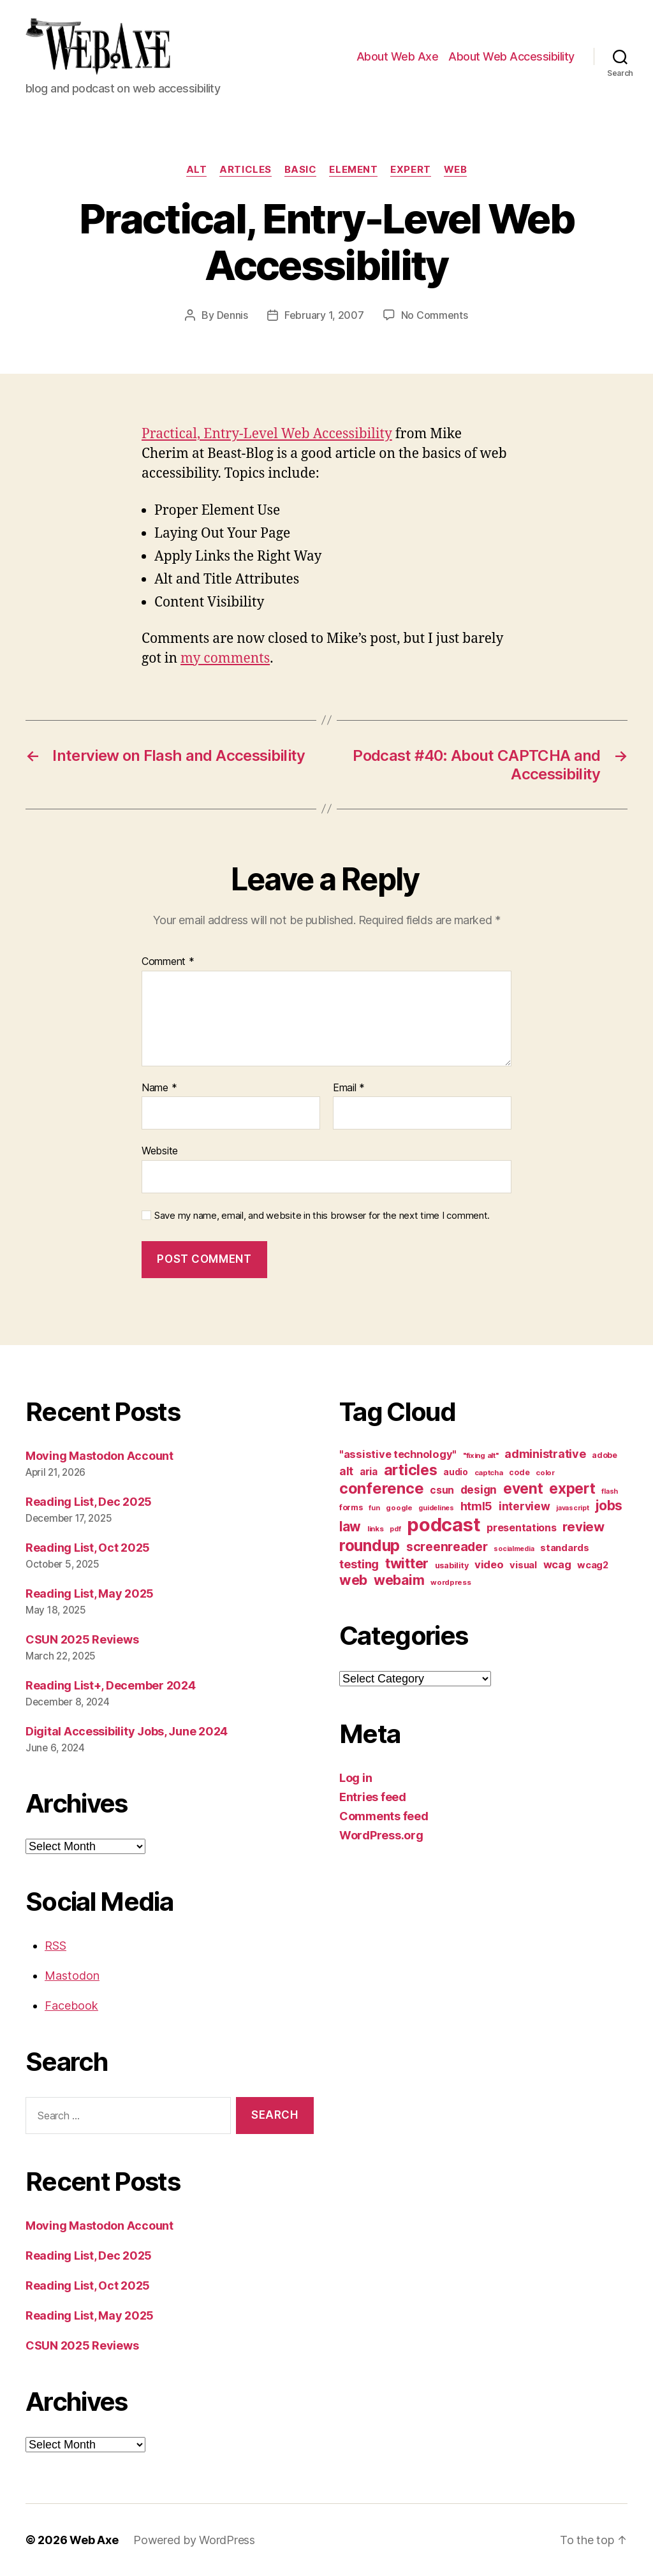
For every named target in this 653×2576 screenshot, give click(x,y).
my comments (225, 658)
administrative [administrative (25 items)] (544, 1454)
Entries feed (372, 1797)
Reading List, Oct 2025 (88, 1547)
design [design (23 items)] (478, 1489)
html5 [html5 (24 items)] (476, 1506)
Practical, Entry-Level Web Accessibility (267, 434)
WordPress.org (381, 1835)
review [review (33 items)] (583, 1527)
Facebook (71, 2005)
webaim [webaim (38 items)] (399, 1579)
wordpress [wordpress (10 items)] (450, 1582)
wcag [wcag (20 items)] (557, 1564)
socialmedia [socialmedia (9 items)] (514, 1549)
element (353, 169)
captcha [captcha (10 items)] (488, 1472)
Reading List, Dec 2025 (89, 1501)
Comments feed (384, 1816)
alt (196, 169)
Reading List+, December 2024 (110, 1685)
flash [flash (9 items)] (609, 1491)
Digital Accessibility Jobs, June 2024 (127, 1731)
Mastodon (72, 1975)
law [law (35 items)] (350, 1527)
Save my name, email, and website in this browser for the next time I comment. (322, 1215)
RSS (55, 1945)
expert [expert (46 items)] (572, 1488)
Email (349, 1088)
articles (245, 169)
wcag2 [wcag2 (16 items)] (592, 1565)
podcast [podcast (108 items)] (443, 1524)
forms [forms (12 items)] (351, 1507)
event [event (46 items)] (523, 1488)
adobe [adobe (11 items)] (604, 1455)
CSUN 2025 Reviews (82, 1639)
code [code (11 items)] (519, 1472)
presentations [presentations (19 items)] (522, 1527)
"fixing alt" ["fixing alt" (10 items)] (481, 1455)
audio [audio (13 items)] (455, 1472)
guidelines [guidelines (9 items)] (435, 1508)
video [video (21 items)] (489, 1564)
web (455, 169)
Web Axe (94, 2540)
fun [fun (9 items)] (374, 1508)
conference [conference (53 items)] (381, 1488)
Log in (355, 1778)
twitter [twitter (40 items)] (407, 1563)
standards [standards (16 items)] (564, 1548)
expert (410, 169)
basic (300, 169)
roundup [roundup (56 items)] (369, 1545)
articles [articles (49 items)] (410, 1470)
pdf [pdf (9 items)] (395, 1529)
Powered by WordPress (194, 2540)
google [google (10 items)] (399, 1507)
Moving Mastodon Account (99, 1455)
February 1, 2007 (324, 315)
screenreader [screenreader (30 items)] (447, 1546)
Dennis (232, 315)
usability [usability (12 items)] (452, 1565)
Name (159, 1088)
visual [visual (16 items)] (523, 1565)
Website (160, 1150)
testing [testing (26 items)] (359, 1564)
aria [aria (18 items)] (369, 1472)
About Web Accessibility (511, 56)
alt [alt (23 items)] (346, 1471)
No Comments (434, 315)
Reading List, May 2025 (90, 1593)
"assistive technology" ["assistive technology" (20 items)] (398, 1454)
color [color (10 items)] (545, 1472)
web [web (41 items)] (353, 1579)
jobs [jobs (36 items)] (608, 1505)
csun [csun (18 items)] (442, 1490)
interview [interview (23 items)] (524, 1506)
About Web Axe (397, 56)
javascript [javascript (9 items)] (572, 1508)
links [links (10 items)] (375, 1528)
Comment (168, 962)
